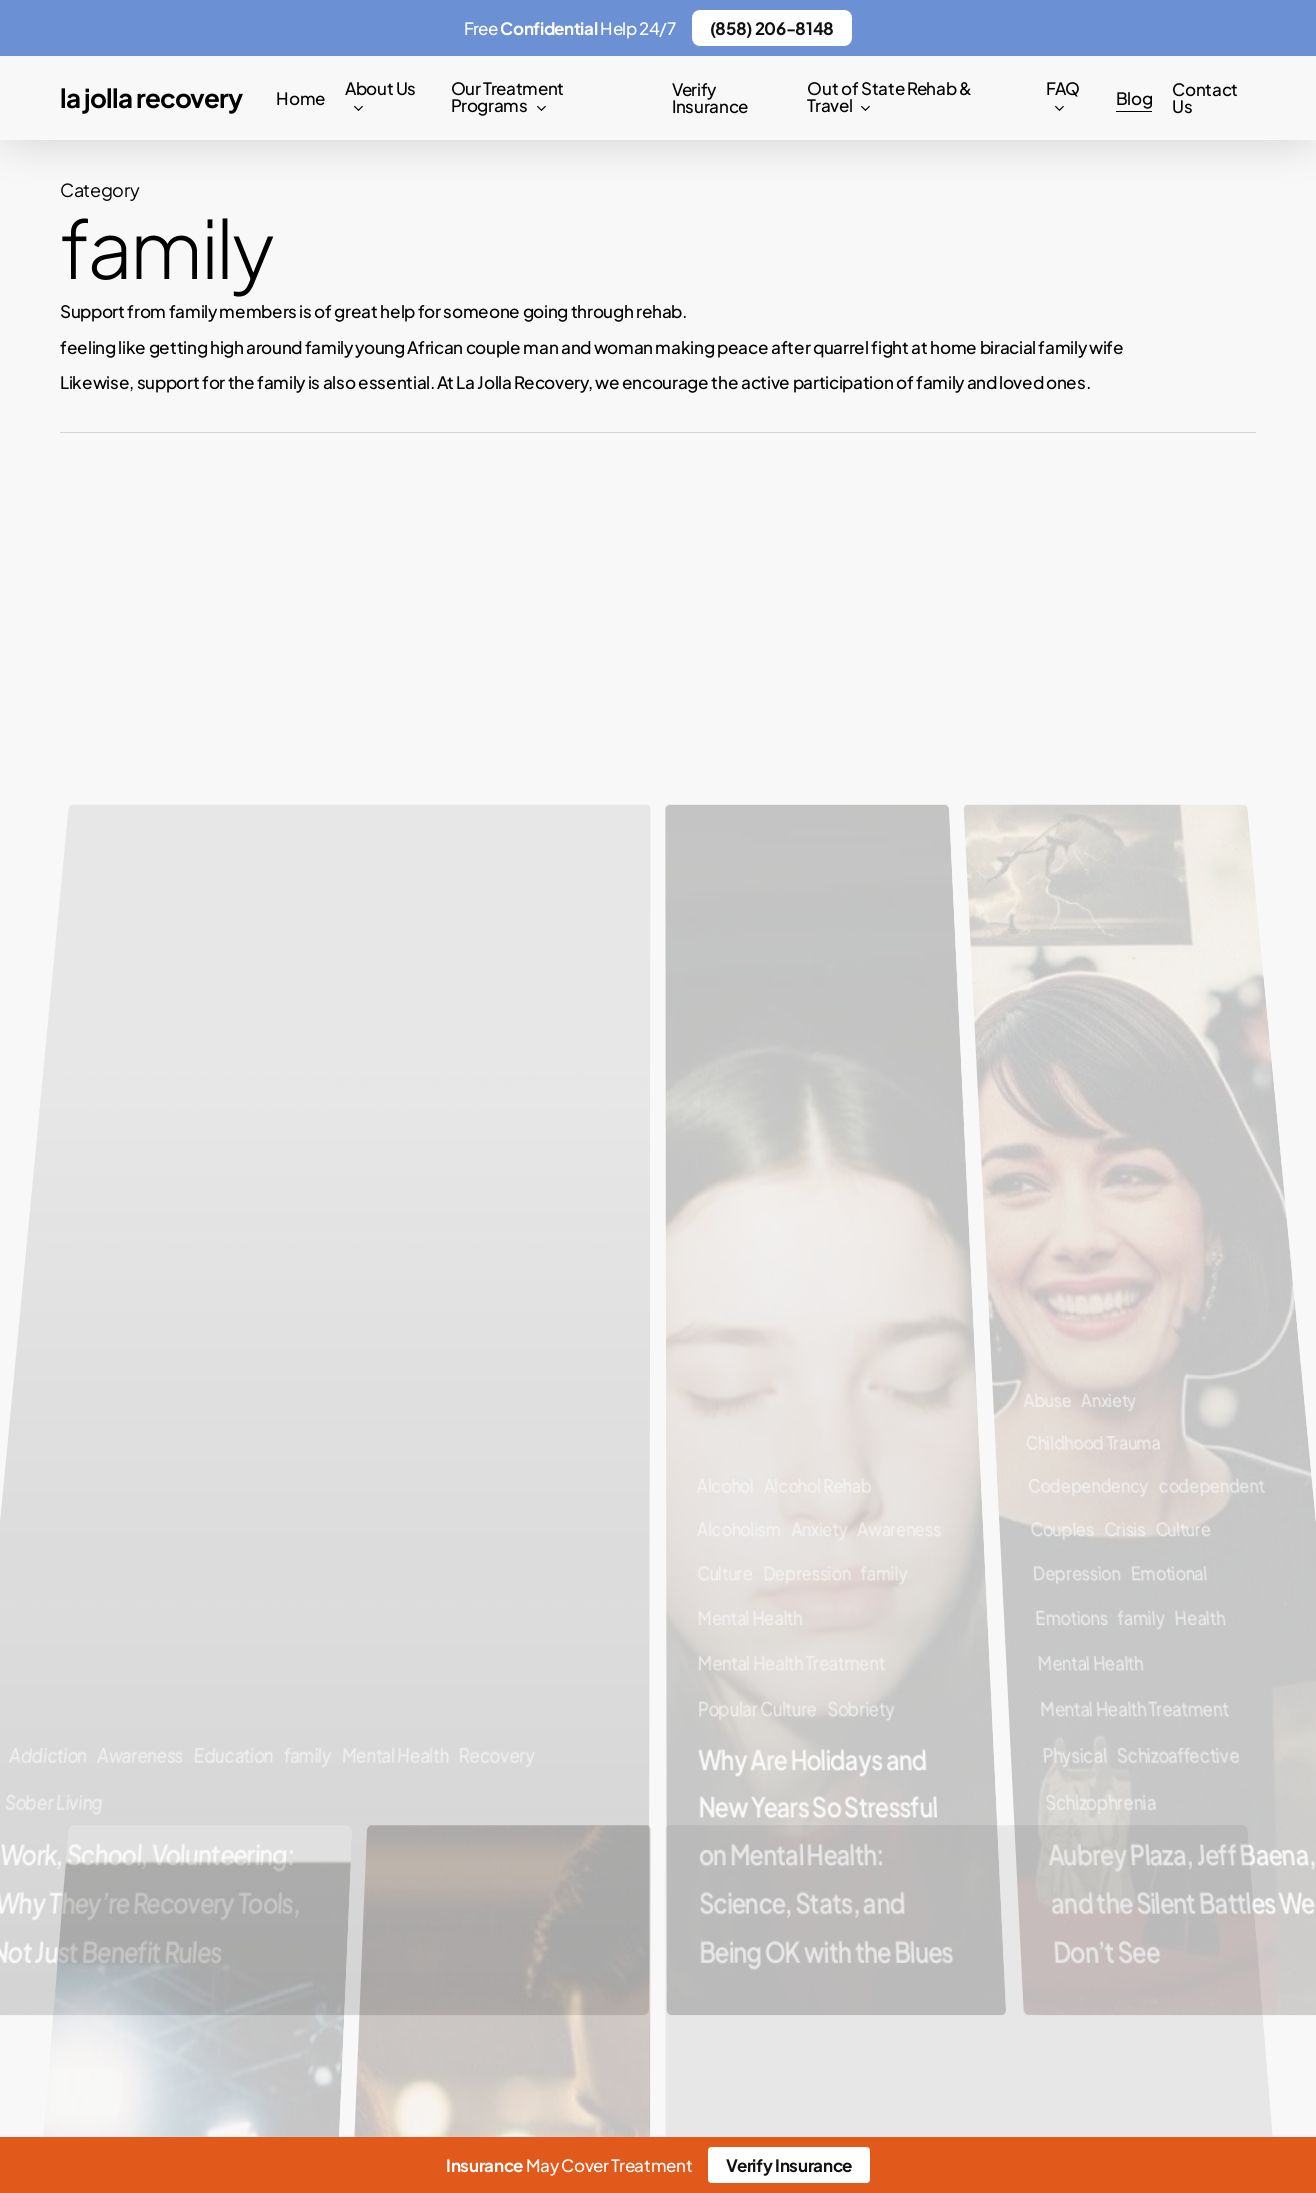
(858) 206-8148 (772, 28)
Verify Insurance (789, 2165)
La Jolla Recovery (151, 98)
